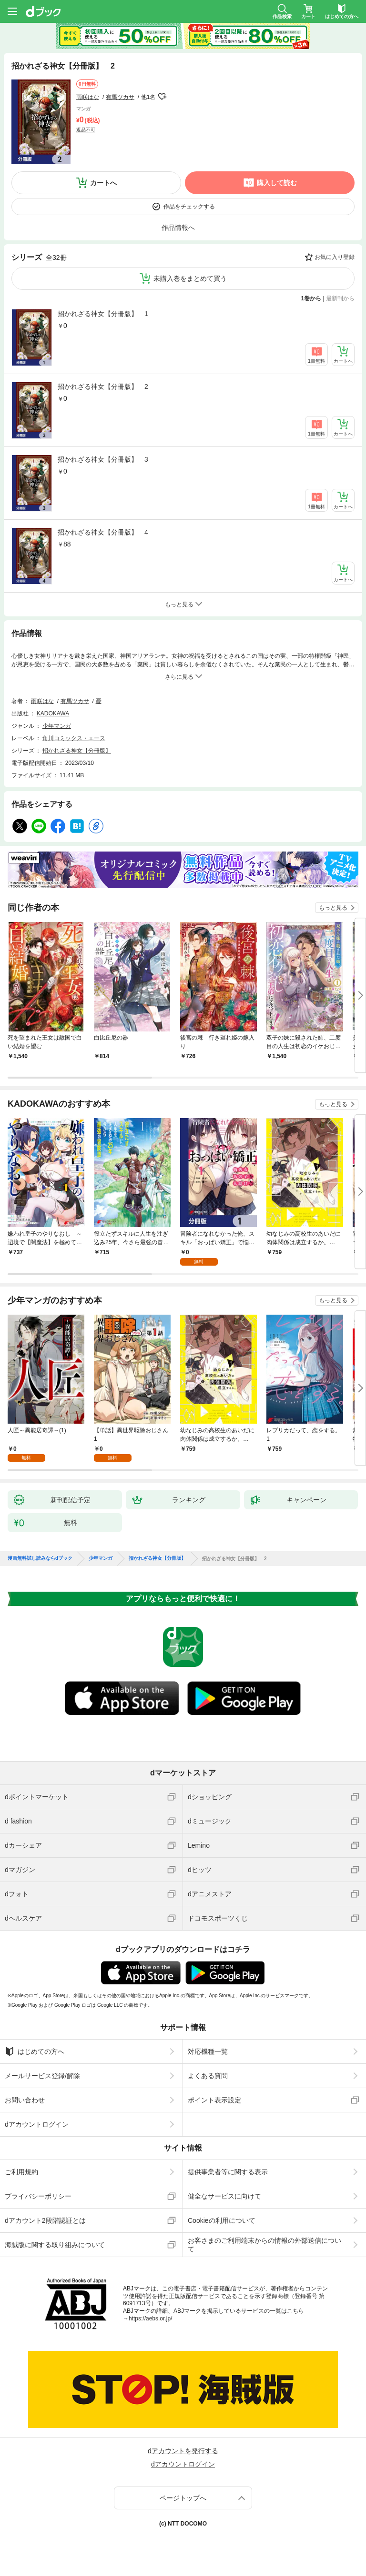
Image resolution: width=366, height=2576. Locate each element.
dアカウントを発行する (183, 2451)
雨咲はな (87, 97)
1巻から (311, 298)
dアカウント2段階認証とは (45, 2220)
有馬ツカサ (120, 97)
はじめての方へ (34, 2051)
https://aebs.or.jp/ (150, 2318)
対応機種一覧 (208, 2051)
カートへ (103, 183)
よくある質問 (208, 2076)
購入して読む (277, 183)
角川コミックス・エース (73, 738)
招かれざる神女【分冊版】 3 (103, 459)
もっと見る (333, 907)
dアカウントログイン (37, 2124)
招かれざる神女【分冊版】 (76, 750)
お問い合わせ (25, 2100)
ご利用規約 (21, 2172)
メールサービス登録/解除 (42, 2076)
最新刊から (340, 298)
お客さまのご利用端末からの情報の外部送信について (264, 2245)
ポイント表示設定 (214, 2100)
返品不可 (85, 129)
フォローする (162, 96)
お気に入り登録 (335, 257)
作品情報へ (178, 227)
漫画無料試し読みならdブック (40, 1558)
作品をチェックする (189, 206)
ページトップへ (183, 2498)
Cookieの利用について (221, 2220)
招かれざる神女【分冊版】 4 (103, 532)
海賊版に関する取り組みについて (55, 2245)
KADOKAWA (53, 713)
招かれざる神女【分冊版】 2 (103, 386)
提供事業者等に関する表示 (228, 2172)
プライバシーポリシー (38, 2196)
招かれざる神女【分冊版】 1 (103, 313)
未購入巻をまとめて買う (190, 278)
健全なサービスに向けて (224, 2196)
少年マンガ (56, 726)
